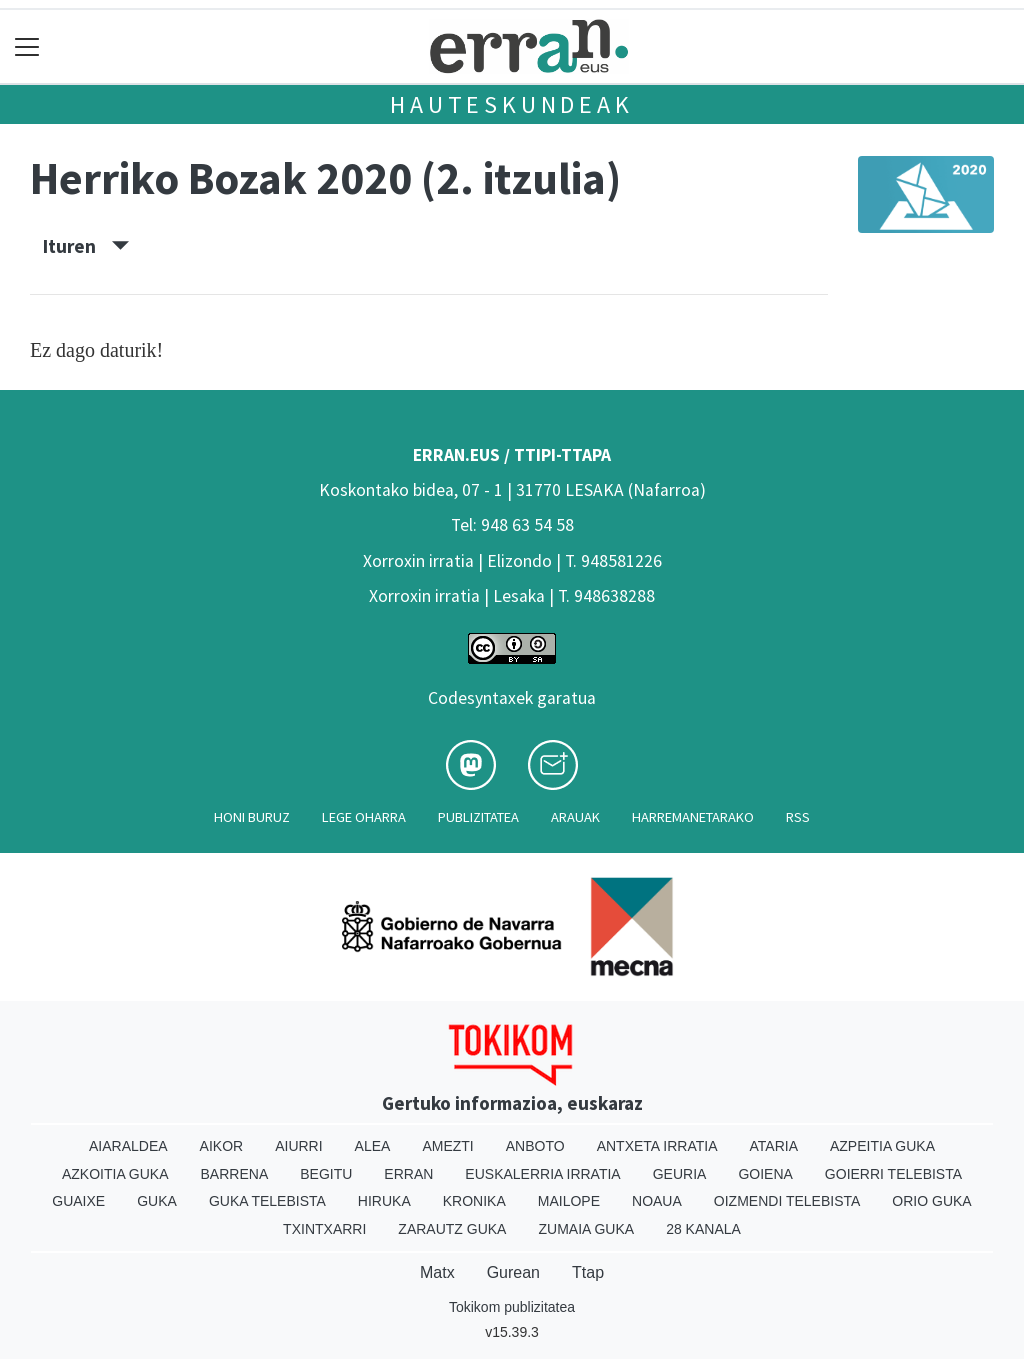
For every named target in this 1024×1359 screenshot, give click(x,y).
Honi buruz (252, 817)
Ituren (86, 246)
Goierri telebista (893, 1174)
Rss (798, 817)
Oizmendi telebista (787, 1201)
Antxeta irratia (657, 1146)
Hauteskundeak (511, 104)
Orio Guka (931, 1201)
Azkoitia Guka (115, 1174)
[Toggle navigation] (27, 46)
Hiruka (384, 1201)
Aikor (222, 1146)
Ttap (588, 1272)
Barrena (235, 1174)
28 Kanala (703, 1229)
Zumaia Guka (586, 1229)
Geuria (680, 1174)
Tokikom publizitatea (512, 1307)
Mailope (569, 1201)
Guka (157, 1201)
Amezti (447, 1146)
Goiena (765, 1174)
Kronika (474, 1201)
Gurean (513, 1272)
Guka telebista (267, 1201)
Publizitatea (478, 817)
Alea (373, 1146)
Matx (437, 1272)
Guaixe (78, 1201)
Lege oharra (364, 817)
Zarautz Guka (452, 1229)
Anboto (535, 1146)
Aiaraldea (128, 1146)
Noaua (657, 1201)
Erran (408, 1174)
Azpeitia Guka (882, 1146)
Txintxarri (324, 1229)
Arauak (575, 817)
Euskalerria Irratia (542, 1174)
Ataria (773, 1146)
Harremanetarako (693, 817)
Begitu (326, 1174)
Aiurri (298, 1146)
